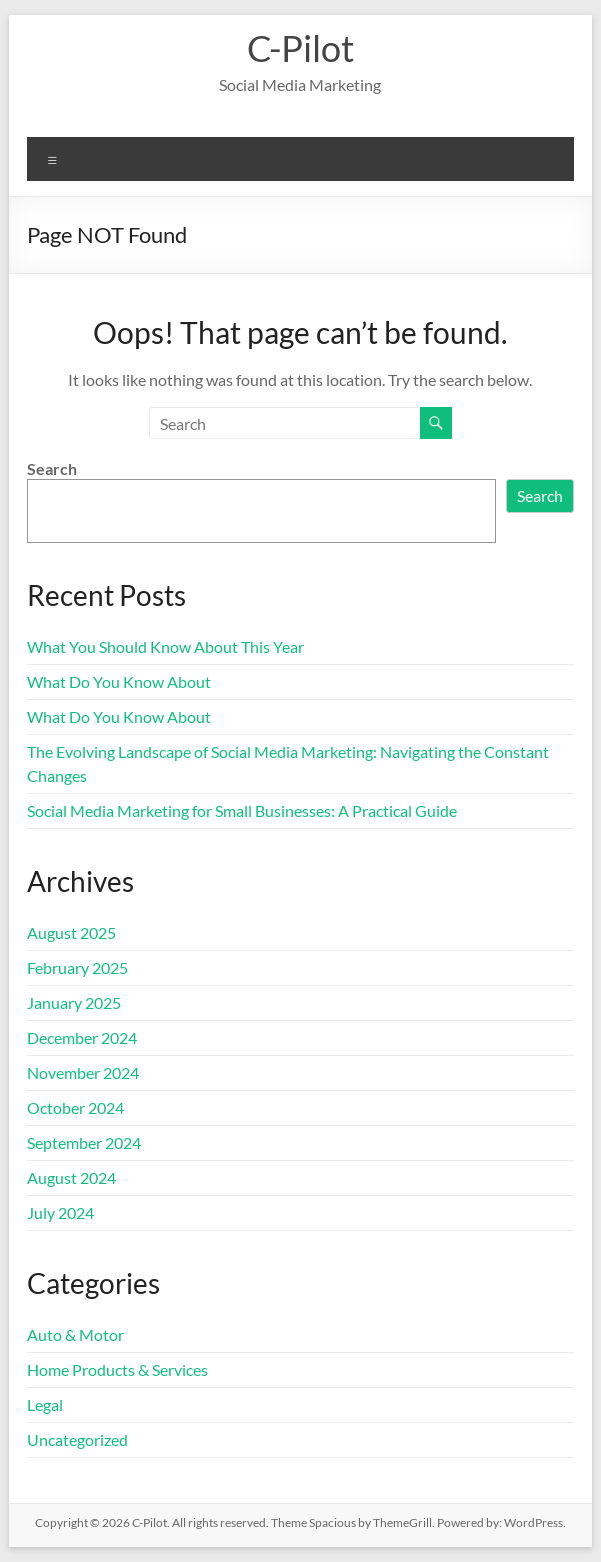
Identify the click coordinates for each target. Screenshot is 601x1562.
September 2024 (84, 1142)
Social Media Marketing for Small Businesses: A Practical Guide (242, 810)
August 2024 (71, 1177)
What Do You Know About (119, 681)
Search (52, 468)
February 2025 (77, 967)
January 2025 (74, 1002)
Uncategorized (77, 1439)
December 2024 (82, 1037)
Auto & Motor (75, 1334)
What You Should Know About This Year (165, 646)
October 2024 (75, 1107)
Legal (45, 1404)
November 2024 (83, 1072)
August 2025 (71, 932)
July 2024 (60, 1212)
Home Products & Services (117, 1369)
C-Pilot (300, 48)
